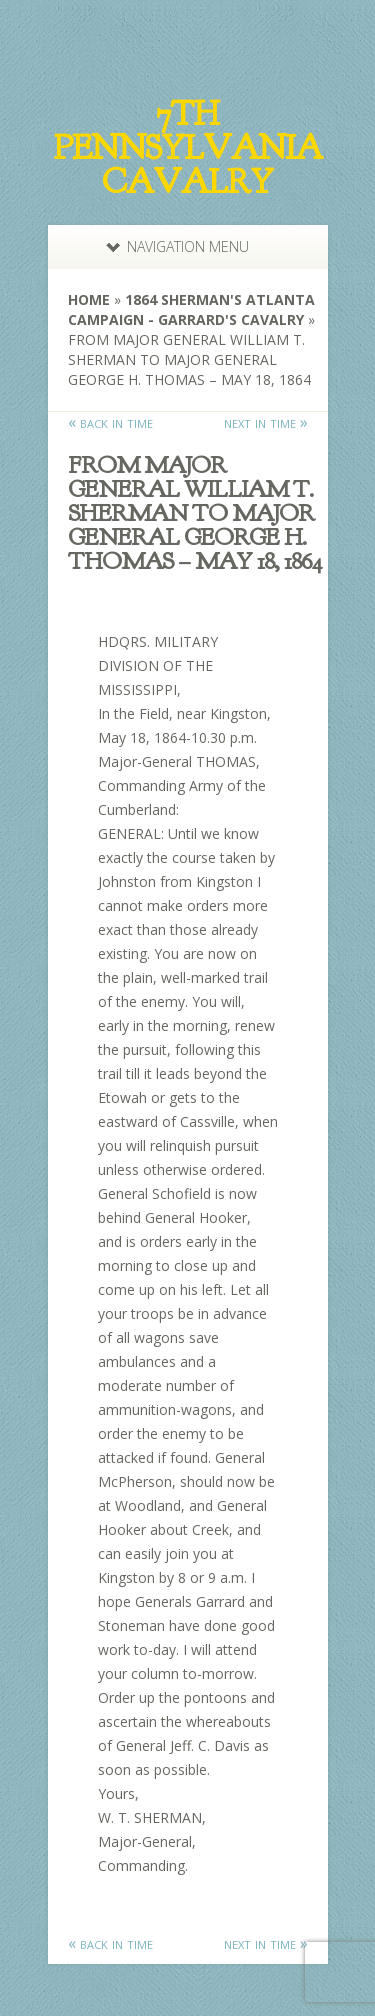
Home (89, 299)
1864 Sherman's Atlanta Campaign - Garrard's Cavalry (191, 309)
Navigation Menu (177, 246)
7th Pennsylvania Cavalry (188, 148)
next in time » (266, 422)
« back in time (110, 422)
